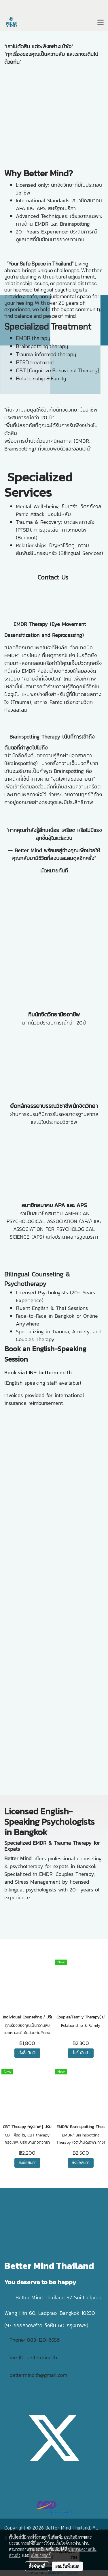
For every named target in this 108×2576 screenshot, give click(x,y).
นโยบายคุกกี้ (41, 2555)
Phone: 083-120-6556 (35, 2340)
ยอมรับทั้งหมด (67, 2566)
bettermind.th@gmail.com (38, 2375)
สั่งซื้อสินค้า (27, 2053)
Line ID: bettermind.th (32, 2357)
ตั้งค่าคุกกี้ (37, 2566)
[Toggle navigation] (100, 22)
